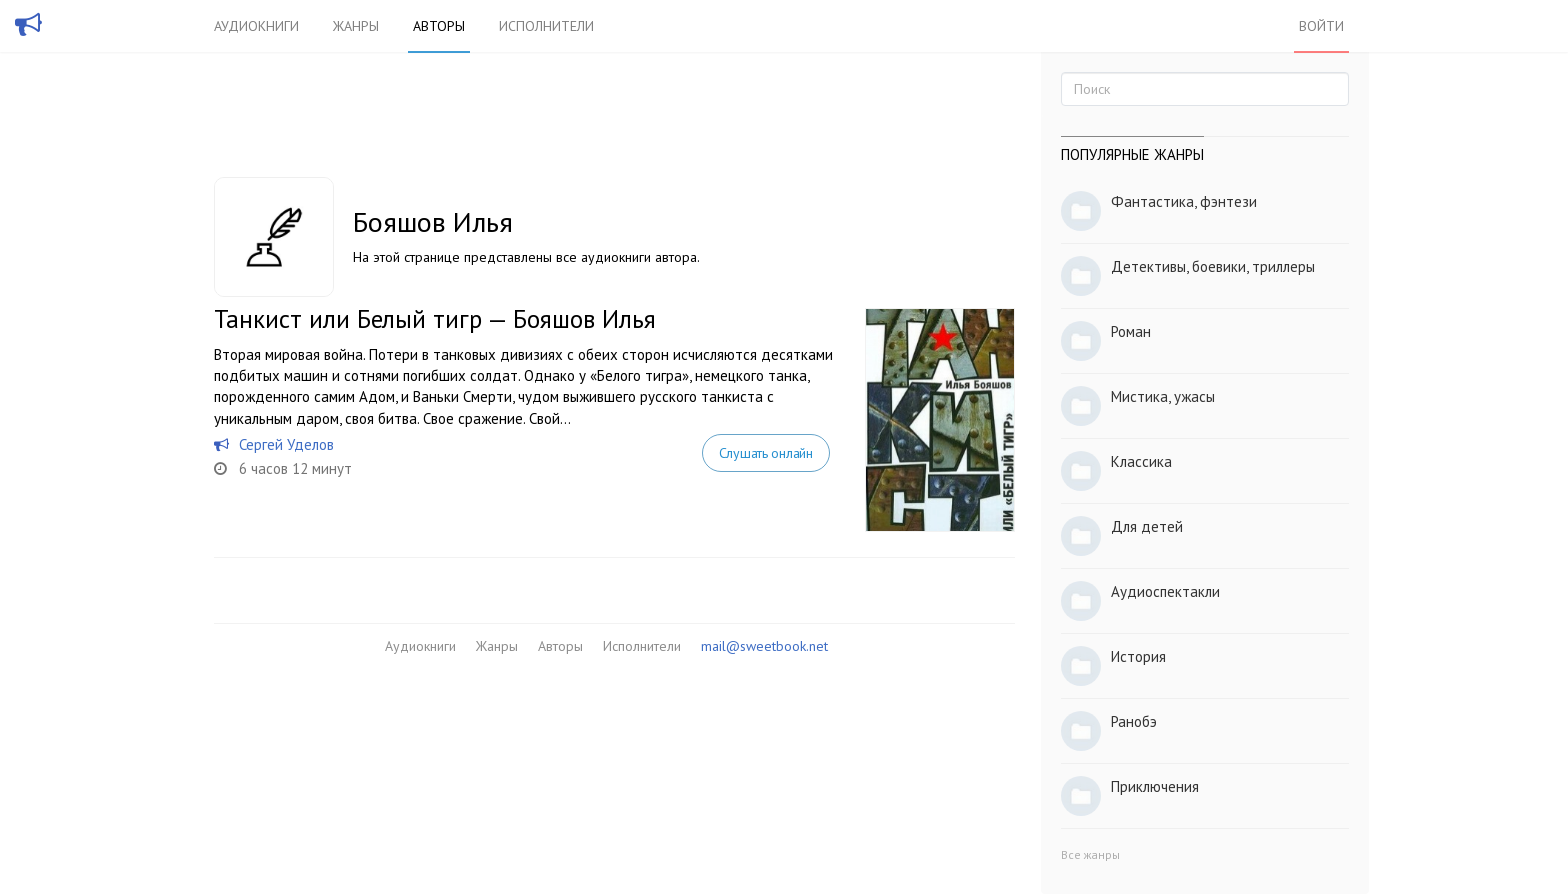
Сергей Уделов (286, 444)
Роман (1131, 331)
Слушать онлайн (766, 453)
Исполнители (546, 26)
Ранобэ (1134, 721)
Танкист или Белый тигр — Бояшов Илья (435, 319)
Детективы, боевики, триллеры (1213, 266)
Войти (1321, 26)
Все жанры (1090, 854)
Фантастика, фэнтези (1184, 201)
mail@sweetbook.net (764, 646)
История (1138, 656)
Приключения (1155, 786)
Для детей (1147, 526)
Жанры (356, 26)
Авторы (439, 26)
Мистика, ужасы (1163, 396)
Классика (1141, 461)
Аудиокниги (256, 26)
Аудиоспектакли (1165, 591)
